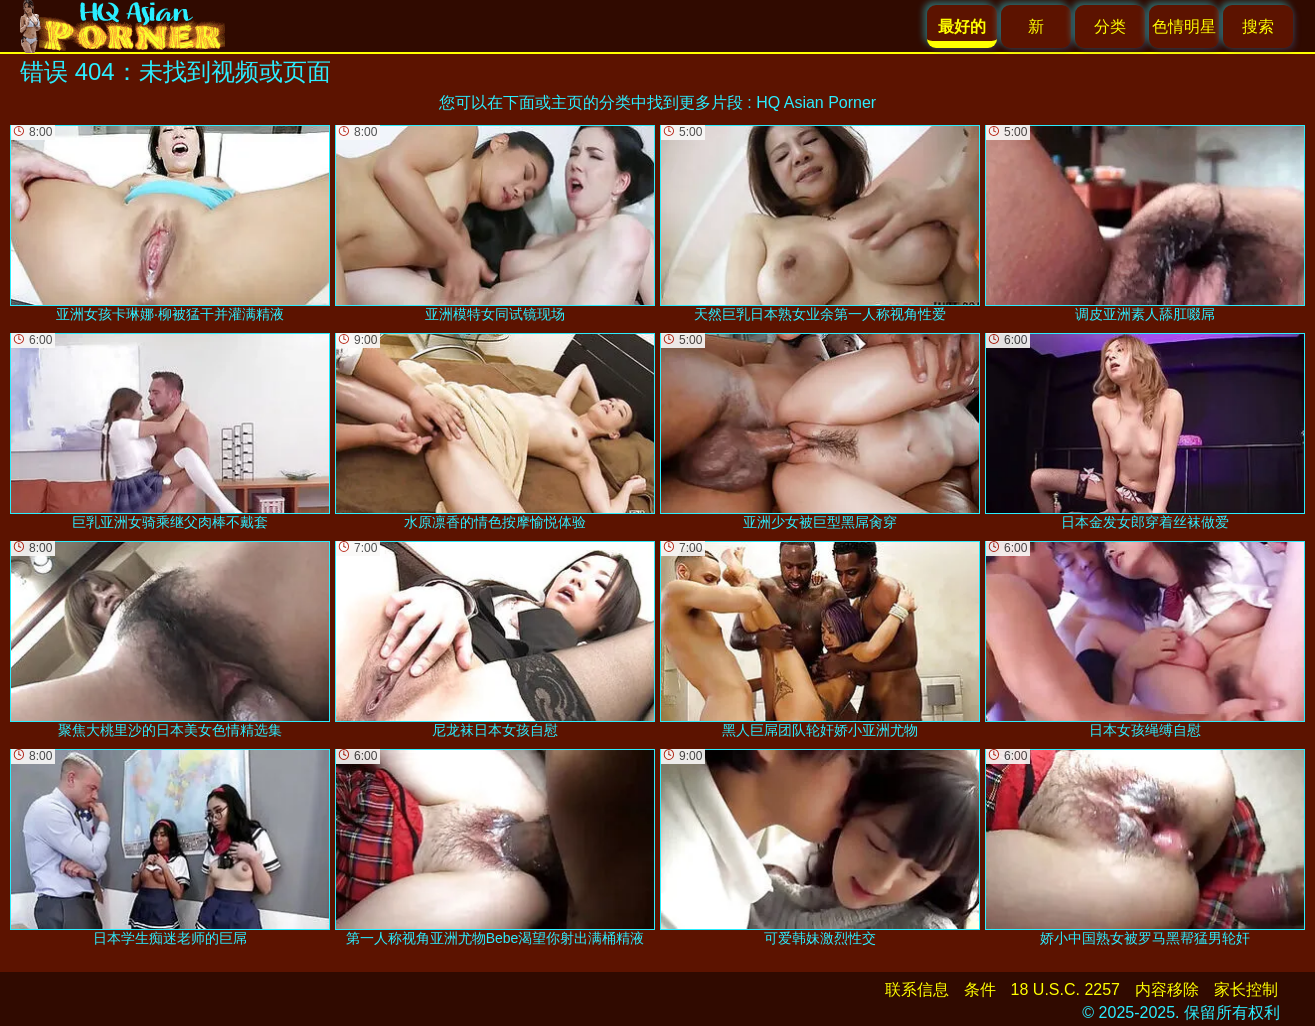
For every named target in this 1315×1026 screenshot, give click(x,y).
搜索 (1258, 26)
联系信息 (917, 989)
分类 (1110, 26)
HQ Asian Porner (816, 102)
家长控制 (1246, 989)
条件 (980, 989)
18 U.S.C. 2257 (1065, 989)
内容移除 (1167, 989)
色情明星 (1184, 26)
